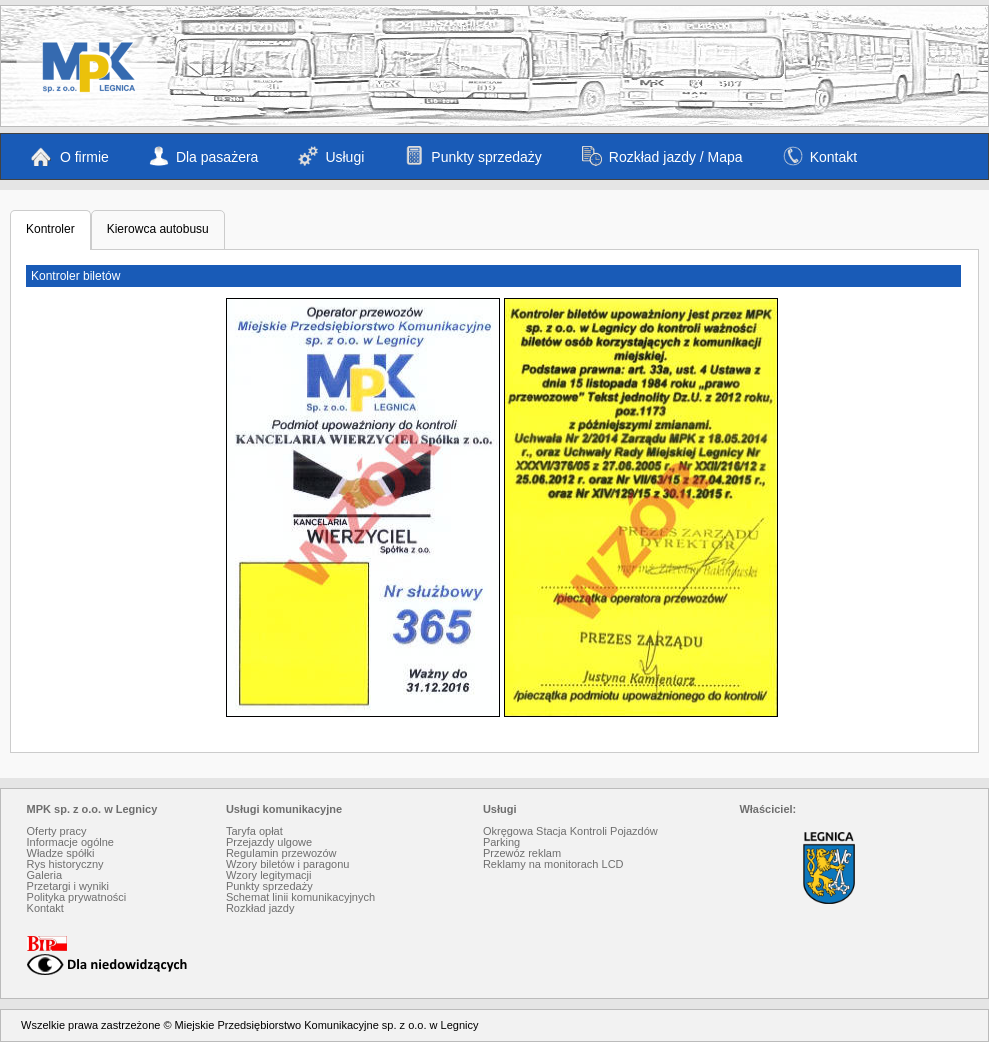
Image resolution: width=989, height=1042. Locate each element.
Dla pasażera (204, 156)
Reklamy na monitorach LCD (553, 864)
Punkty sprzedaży (473, 156)
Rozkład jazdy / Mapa (662, 156)
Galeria (44, 875)
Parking (501, 842)
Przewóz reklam (522, 853)
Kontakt (820, 156)
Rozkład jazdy (260, 908)
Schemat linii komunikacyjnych (300, 897)
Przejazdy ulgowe (269, 842)
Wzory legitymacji (269, 875)
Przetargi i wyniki (68, 886)
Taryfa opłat (254, 831)
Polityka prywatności (77, 897)
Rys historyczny (65, 864)
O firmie (70, 156)
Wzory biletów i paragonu (288, 864)
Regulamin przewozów (281, 853)
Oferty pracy (57, 831)
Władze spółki (61, 853)
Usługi (331, 156)
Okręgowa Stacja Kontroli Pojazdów (570, 831)
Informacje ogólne (70, 842)
